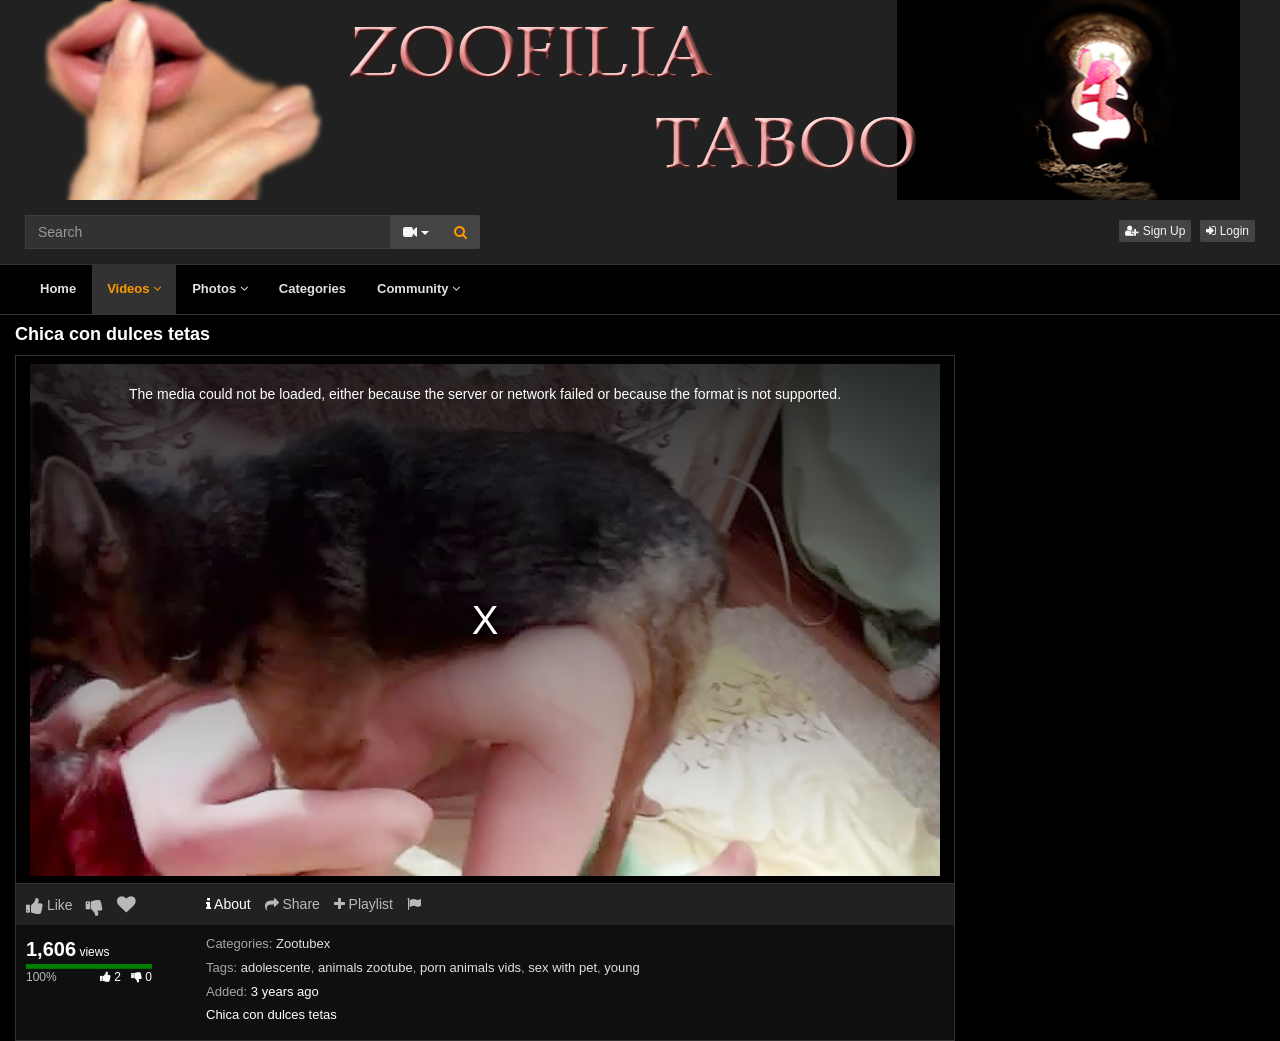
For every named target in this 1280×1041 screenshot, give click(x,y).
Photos (220, 288)
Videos (134, 288)
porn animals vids (470, 967)
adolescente (276, 967)
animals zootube (365, 967)
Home (58, 288)
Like (49, 905)
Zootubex (303, 943)
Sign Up (1155, 231)
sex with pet (562, 967)
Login (1227, 231)
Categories (312, 288)
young (621, 967)
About (228, 904)
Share (292, 904)
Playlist (363, 904)
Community (418, 288)
